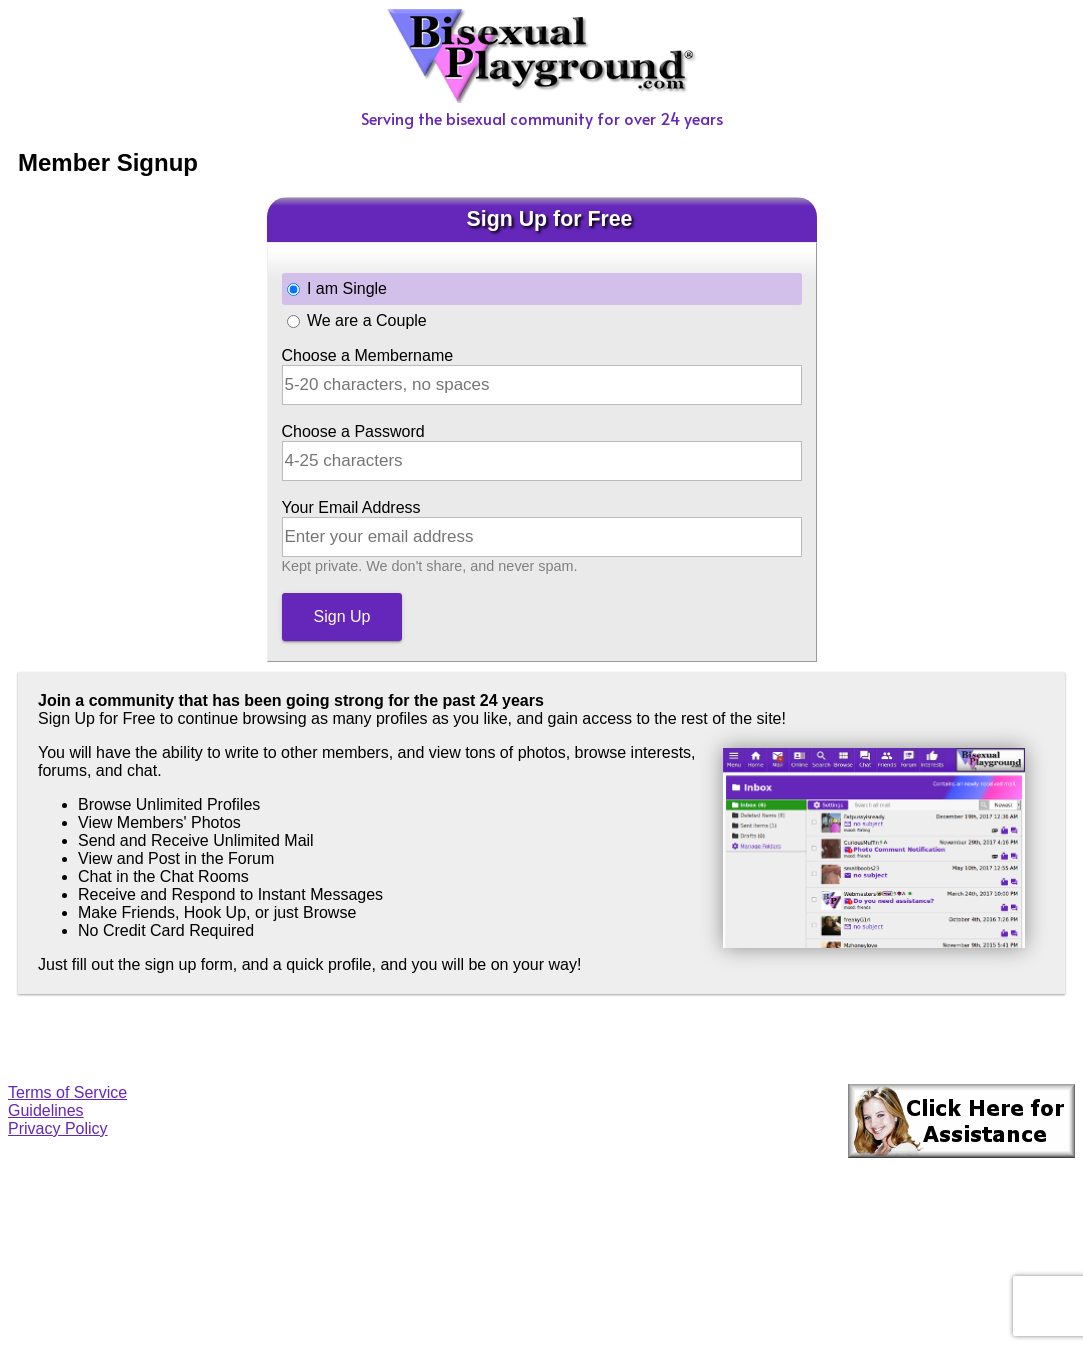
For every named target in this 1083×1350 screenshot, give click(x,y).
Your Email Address (351, 507)
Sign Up (342, 616)
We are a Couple (367, 320)
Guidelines (46, 1110)
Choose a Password (353, 431)
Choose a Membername (368, 355)
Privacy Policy (58, 1128)
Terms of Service (67, 1092)
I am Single (347, 288)
